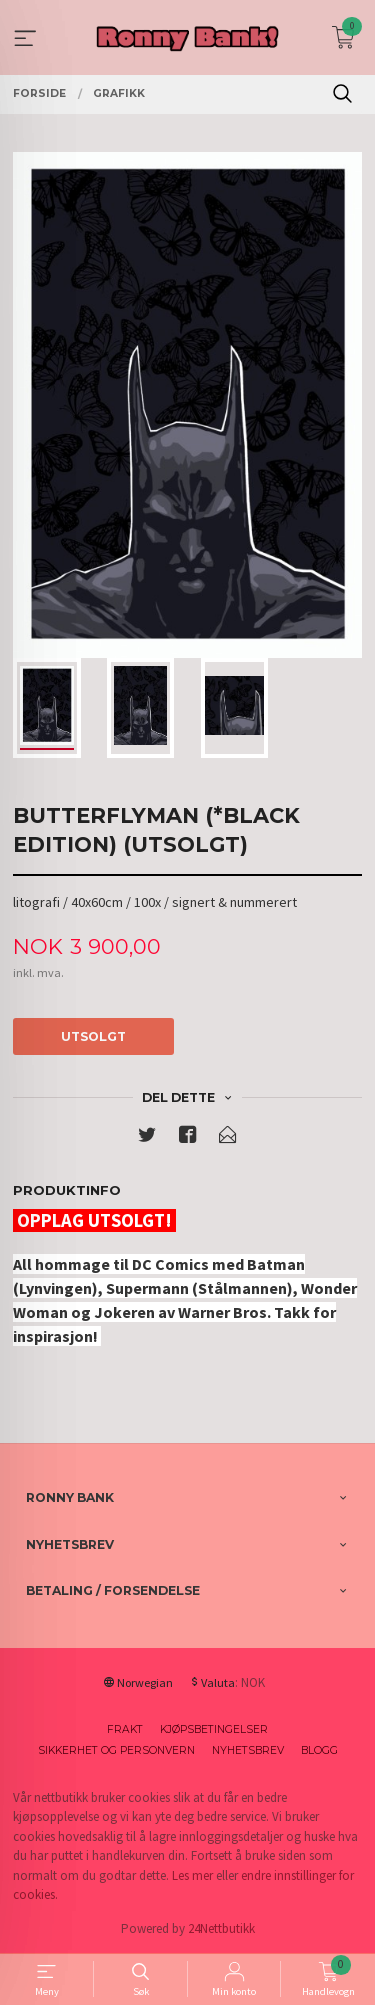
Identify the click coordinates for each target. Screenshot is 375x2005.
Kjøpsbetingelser (214, 1729)
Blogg (319, 1750)
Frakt (125, 1729)
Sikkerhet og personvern (116, 1750)
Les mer (192, 1875)
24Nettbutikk (221, 1928)
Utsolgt (93, 1036)
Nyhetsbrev (248, 1750)
